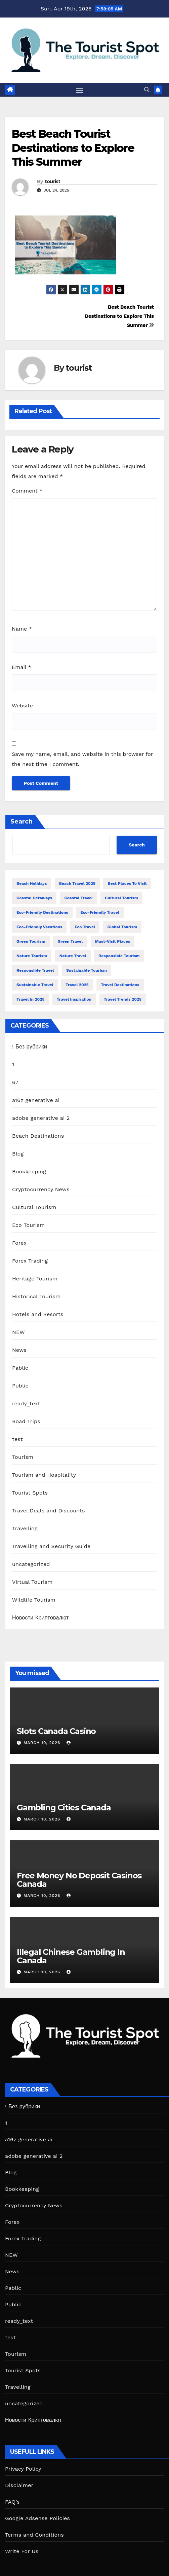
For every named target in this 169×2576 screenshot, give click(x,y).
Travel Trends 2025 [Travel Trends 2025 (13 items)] (122, 999)
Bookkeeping (29, 1171)
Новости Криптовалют (40, 1617)
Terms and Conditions (34, 2535)
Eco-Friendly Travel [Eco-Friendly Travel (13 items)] (99, 912)
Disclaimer (19, 2485)
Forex (19, 1243)
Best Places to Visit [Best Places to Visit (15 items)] (127, 883)
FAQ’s (12, 2502)
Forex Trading (30, 1261)
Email (21, 667)
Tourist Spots (30, 1493)
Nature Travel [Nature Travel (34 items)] (72, 956)
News (19, 1350)
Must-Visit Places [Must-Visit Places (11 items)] (112, 941)
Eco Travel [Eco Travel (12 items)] (85, 927)
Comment (27, 491)
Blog (18, 1153)
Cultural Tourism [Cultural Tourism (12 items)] (121, 898)
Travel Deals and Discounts (48, 1510)
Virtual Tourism (32, 1582)
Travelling (25, 1528)
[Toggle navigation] (79, 90)
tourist (52, 181)
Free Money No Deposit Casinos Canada (79, 1880)
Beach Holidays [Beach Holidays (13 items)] (31, 883)
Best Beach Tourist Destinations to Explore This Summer (73, 147)
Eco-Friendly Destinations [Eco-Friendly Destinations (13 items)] (42, 912)
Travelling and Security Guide (51, 1546)
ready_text (26, 1403)
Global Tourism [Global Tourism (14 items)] (122, 927)
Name (22, 629)
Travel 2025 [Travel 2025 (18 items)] (77, 984)
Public (20, 1385)
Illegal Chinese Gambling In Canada (71, 1956)
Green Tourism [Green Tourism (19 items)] (30, 941)
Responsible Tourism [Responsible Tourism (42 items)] (119, 956)
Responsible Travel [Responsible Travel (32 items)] (35, 970)
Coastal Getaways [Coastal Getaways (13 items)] (34, 898)
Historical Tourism (36, 1296)
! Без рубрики (29, 1046)
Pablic (20, 1368)
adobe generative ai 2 (41, 1118)
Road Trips (26, 1421)
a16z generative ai (35, 1100)
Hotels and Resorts (38, 1314)
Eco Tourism (28, 1225)
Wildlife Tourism (33, 1600)
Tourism (22, 1457)
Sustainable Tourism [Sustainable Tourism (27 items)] (86, 970)
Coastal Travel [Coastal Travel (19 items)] (79, 898)
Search (21, 821)
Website (22, 705)
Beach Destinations (38, 1136)
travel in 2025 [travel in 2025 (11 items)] (30, 999)
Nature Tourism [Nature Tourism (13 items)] (31, 956)
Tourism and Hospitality (44, 1475)
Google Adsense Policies (37, 2518)
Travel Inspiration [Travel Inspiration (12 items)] (74, 999)
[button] (147, 90)
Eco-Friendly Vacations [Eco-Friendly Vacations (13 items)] (39, 927)
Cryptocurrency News (41, 1189)
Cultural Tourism (34, 1207)
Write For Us (21, 2551)
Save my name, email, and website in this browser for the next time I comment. (82, 759)
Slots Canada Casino (56, 1731)
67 (15, 1082)
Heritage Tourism (34, 1278)
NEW (18, 1332)
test (17, 1439)
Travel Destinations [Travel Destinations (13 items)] (120, 984)
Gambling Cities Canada (64, 1807)
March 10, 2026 (43, 1742)
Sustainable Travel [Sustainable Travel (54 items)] (34, 984)
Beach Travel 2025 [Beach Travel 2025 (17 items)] (77, 883)
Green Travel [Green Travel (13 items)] (70, 941)
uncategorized (31, 1564)
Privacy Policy (23, 2469)
